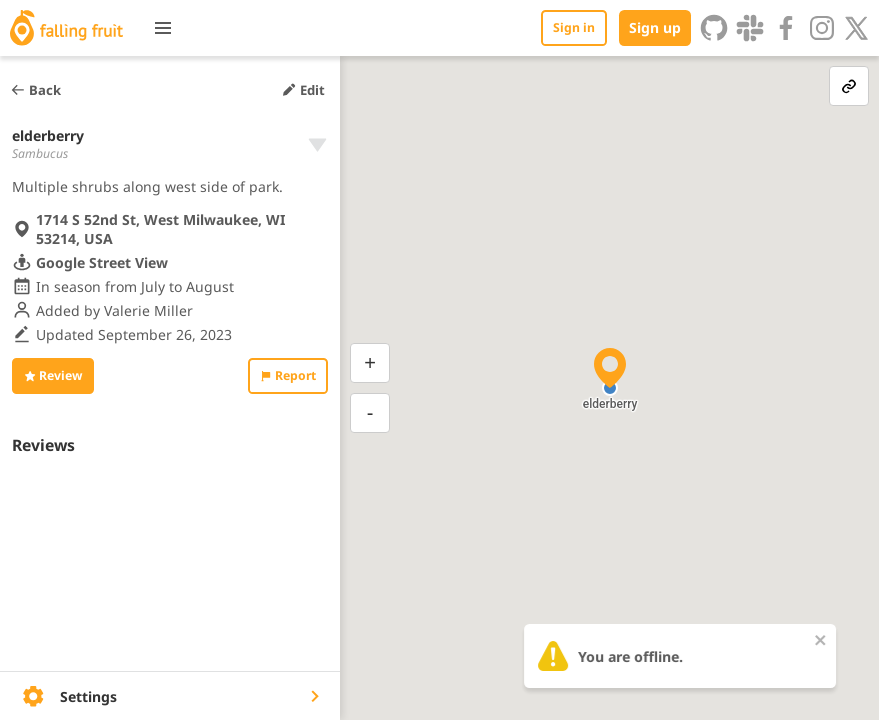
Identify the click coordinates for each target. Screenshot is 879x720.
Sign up (655, 27)
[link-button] (849, 86)
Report (288, 375)
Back (35, 90)
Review (53, 375)
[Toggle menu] (163, 28)
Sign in (574, 27)
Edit (303, 90)
